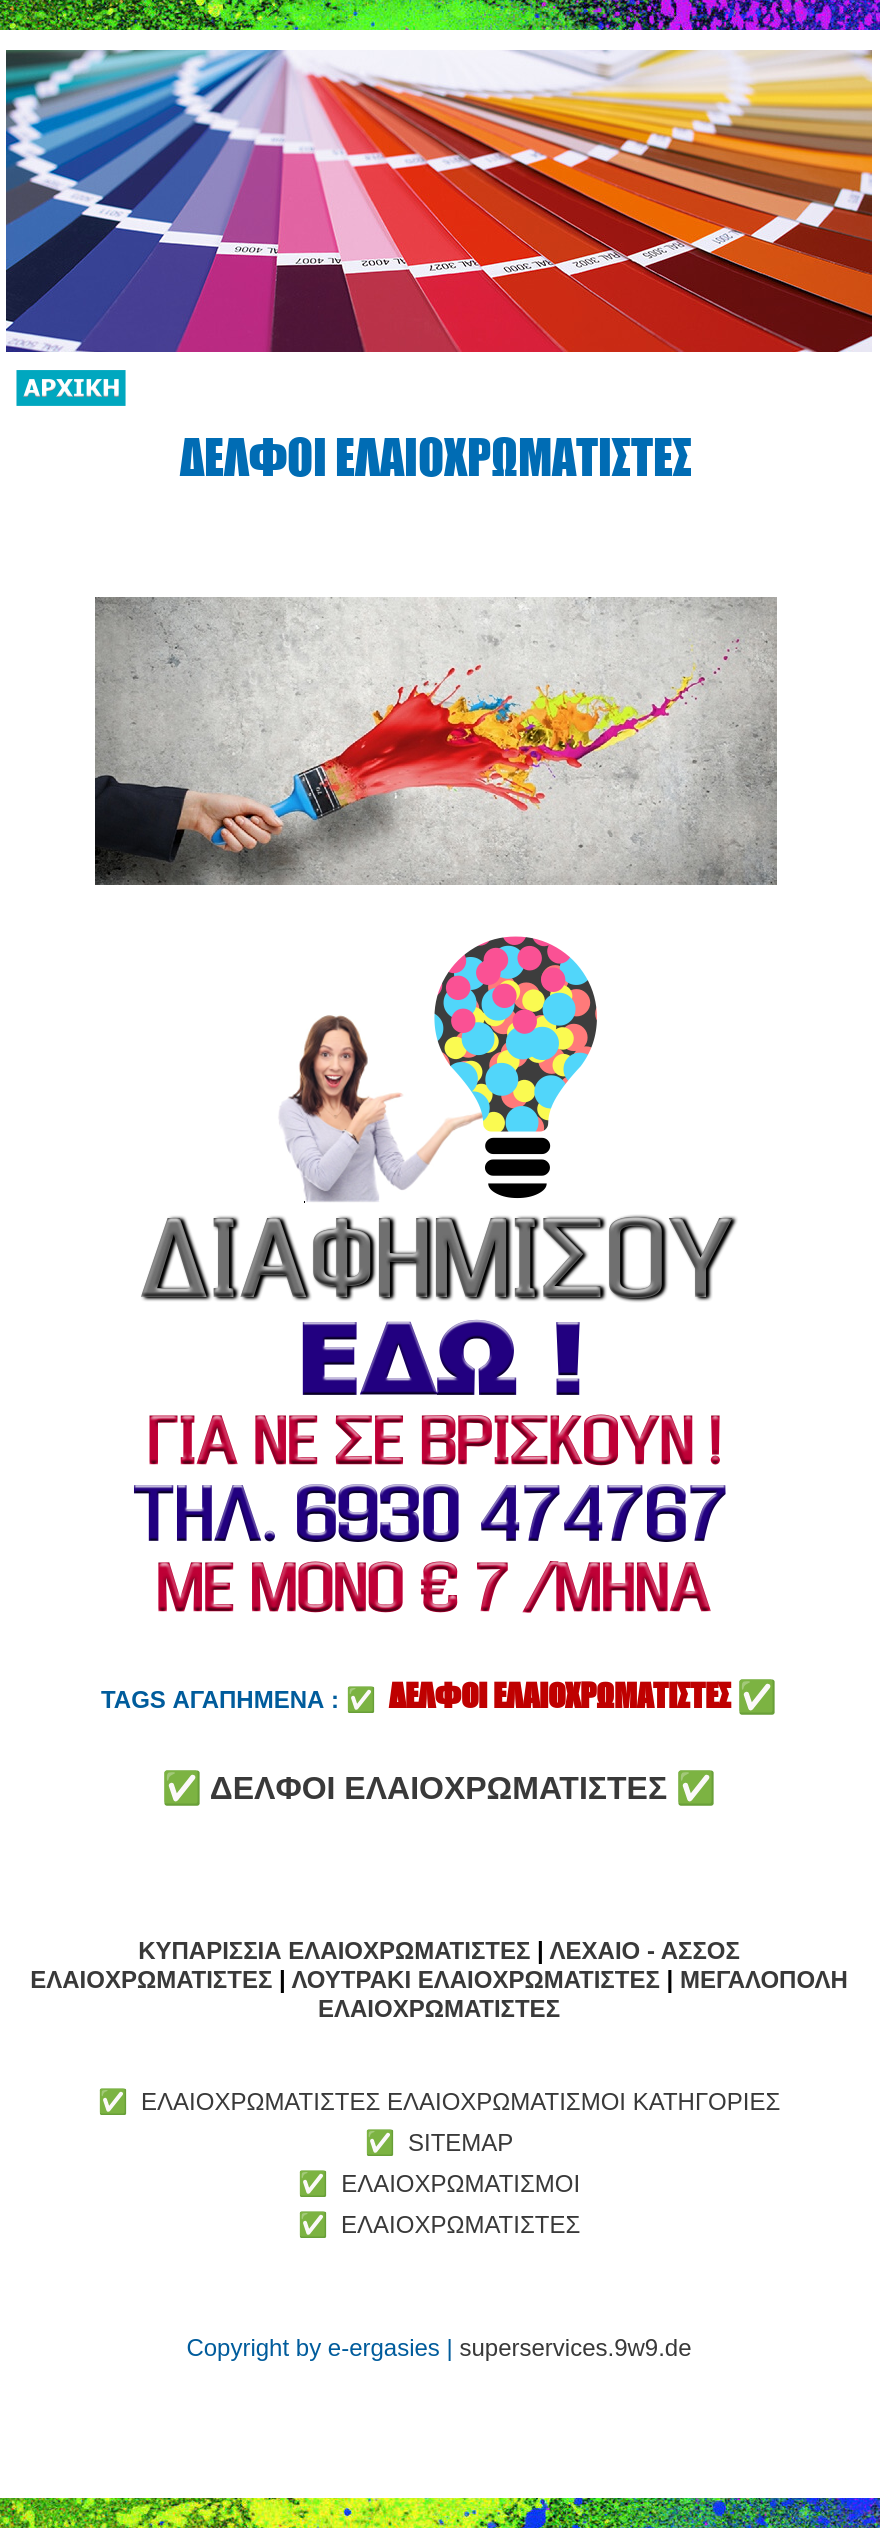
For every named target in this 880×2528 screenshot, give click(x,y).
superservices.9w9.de (575, 2347)
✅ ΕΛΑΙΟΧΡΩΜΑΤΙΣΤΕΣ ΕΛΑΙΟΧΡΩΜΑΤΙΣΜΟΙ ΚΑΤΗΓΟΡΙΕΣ (439, 2101)
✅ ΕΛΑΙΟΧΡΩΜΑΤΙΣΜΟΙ (439, 2183)
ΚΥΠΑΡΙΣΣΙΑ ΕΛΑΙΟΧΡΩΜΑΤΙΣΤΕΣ (334, 1950)
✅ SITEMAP (439, 2142)
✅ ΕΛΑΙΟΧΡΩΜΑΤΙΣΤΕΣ (439, 2224)
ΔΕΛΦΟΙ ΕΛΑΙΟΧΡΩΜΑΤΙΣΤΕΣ (438, 1788)
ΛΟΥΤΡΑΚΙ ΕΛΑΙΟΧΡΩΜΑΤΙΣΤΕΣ (475, 1979)
